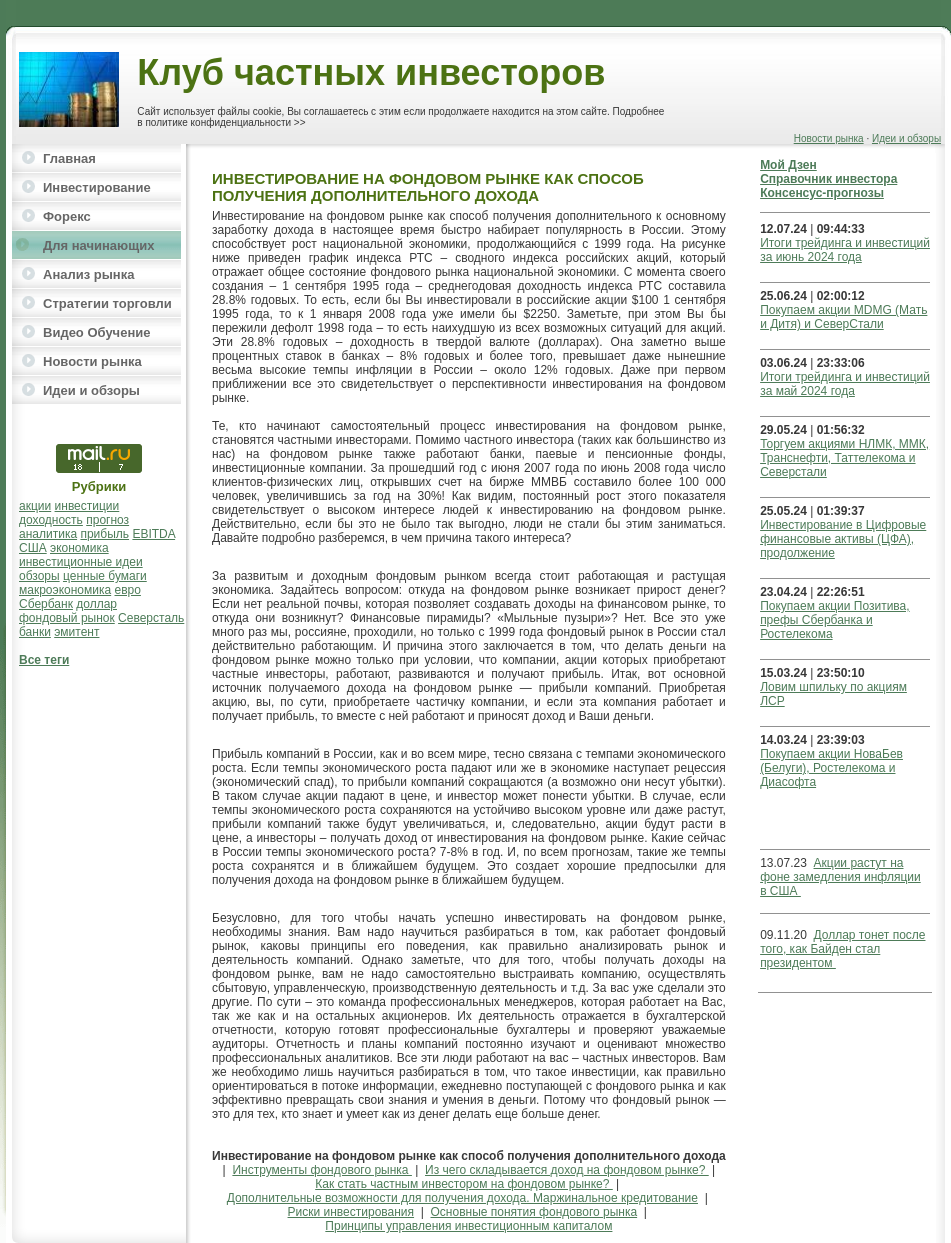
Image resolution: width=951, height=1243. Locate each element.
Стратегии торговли (107, 303)
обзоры (39, 576)
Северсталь (151, 618)
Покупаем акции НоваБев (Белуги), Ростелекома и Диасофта (831, 768)
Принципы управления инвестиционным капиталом (468, 1226)
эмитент (76, 632)
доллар (96, 604)
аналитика (48, 534)
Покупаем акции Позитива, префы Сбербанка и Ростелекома (834, 620)
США (33, 548)
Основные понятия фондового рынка (534, 1212)
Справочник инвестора (828, 179)
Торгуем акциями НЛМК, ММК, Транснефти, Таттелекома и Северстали (844, 458)
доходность (51, 520)
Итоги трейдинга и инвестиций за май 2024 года (845, 384)
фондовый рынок (67, 618)
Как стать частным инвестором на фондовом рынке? (464, 1184)
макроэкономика (65, 590)
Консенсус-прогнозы (822, 193)
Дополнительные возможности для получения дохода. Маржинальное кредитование (462, 1198)
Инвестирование (97, 187)
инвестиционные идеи (81, 562)
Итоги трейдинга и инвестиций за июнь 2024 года (845, 250)
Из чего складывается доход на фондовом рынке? (567, 1170)
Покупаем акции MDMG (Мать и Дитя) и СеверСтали (843, 317)
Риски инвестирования (351, 1212)
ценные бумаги (105, 576)
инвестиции (87, 506)
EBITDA (153, 534)
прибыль (104, 534)
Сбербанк (46, 604)
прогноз (107, 520)
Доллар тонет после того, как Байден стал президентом (842, 949)
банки (35, 632)
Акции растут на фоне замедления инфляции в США (840, 877)
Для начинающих (98, 245)
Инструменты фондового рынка (322, 1170)
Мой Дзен (788, 165)
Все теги (44, 660)
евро (128, 590)
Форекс (67, 216)
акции (35, 506)
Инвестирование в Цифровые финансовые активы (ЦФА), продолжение (843, 539)
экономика (79, 548)
